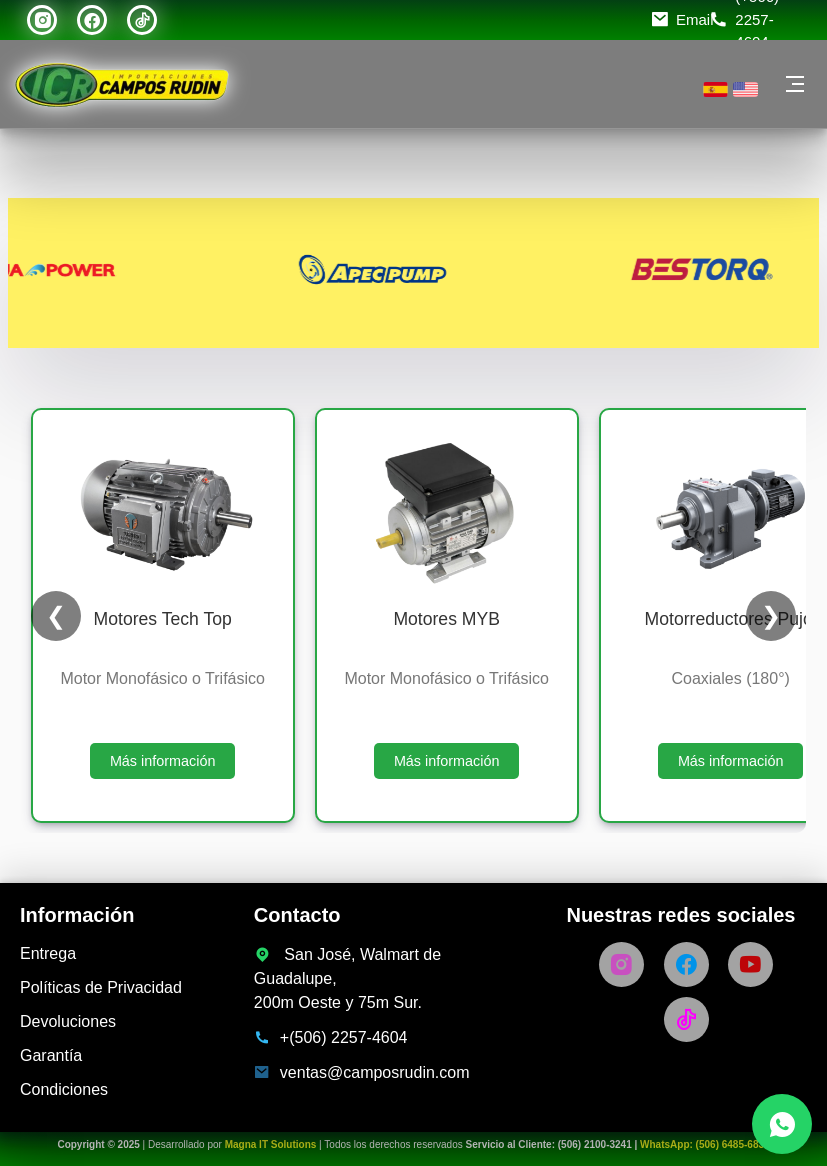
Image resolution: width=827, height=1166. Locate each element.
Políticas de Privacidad (101, 987)
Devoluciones (68, 1021)
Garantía (51, 1055)
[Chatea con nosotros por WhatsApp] (782, 1124)
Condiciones (64, 1089)
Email (695, 19)
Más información (163, 761)
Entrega (48, 953)
